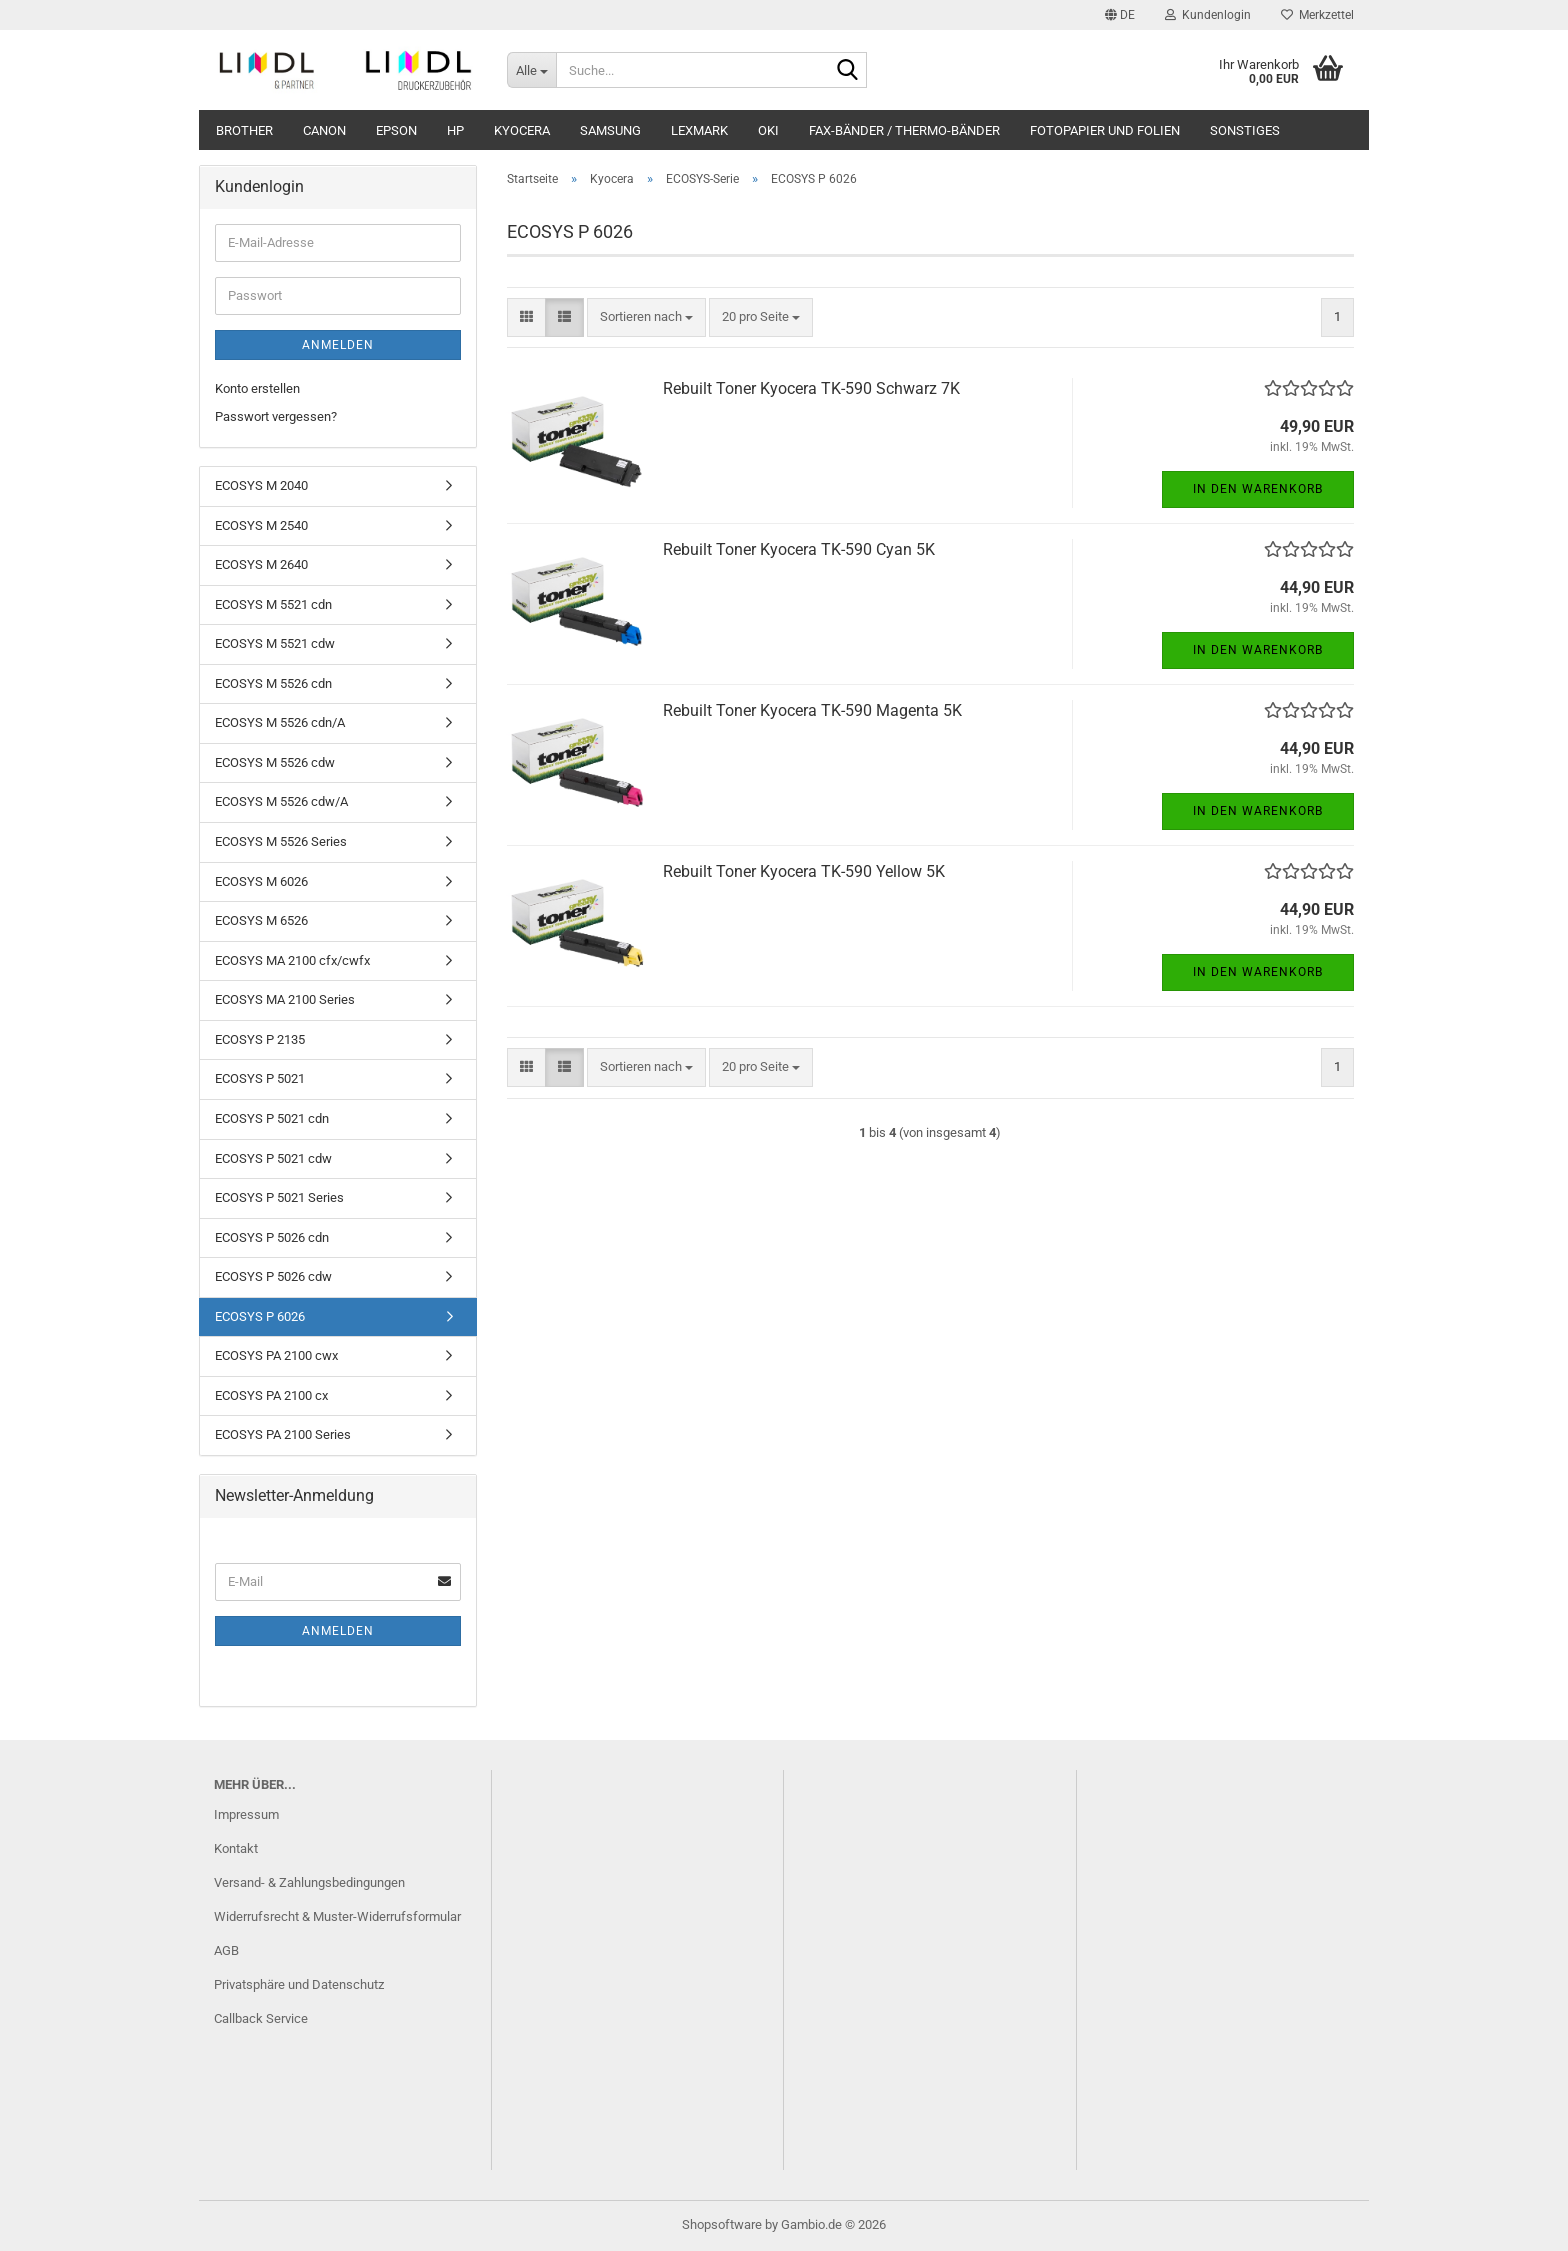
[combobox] (646, 317)
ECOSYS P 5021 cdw (273, 1158)
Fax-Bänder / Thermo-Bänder (904, 130)
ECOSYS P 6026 (260, 1316)
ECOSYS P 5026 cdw (273, 1276)
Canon (324, 130)
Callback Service (261, 2018)
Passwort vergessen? (276, 416)
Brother (244, 130)
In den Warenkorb (1258, 489)
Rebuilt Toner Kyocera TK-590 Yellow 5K (804, 871)
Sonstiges (1245, 130)
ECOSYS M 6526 (261, 920)
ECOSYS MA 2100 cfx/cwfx (292, 960)
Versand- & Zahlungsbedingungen (309, 1882)
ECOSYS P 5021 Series (279, 1197)
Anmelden (338, 345)
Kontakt (236, 1848)
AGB (226, 1950)
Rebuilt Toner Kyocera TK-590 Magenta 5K (812, 710)
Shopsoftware (722, 2224)
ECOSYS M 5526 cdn (273, 683)
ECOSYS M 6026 (261, 881)
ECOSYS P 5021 (260, 1078)
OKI (768, 130)
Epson (396, 130)
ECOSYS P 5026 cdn (272, 1237)
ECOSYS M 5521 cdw (275, 643)
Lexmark (699, 130)
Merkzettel (1317, 15)
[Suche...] (531, 70)
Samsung (610, 130)
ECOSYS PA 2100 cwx (276, 1355)
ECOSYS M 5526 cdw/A (281, 801)
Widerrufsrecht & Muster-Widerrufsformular (337, 1916)
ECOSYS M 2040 (261, 485)
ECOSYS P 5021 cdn (272, 1118)
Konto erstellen (257, 388)
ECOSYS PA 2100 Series (283, 1434)
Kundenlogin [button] (1208, 15)
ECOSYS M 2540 (261, 525)
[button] (1120, 15)
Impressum (246, 1814)
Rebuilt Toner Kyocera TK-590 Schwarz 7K (811, 388)
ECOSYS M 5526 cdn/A (280, 722)
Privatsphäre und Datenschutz (299, 1984)
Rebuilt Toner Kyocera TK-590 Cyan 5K (799, 549)
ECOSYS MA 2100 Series (285, 999)
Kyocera (522, 130)
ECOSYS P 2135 (260, 1039)
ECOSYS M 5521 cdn (273, 604)
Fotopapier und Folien (1105, 130)
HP (455, 130)
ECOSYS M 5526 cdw (275, 762)
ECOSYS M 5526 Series (281, 841)
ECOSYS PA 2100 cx (271, 1395)
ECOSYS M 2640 (261, 564)
